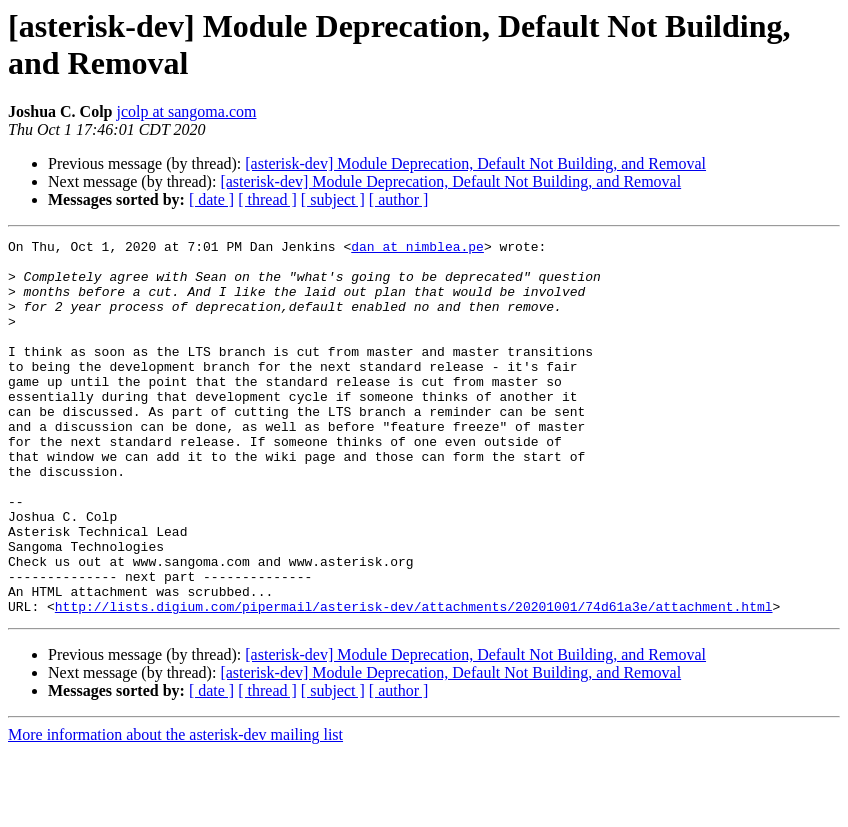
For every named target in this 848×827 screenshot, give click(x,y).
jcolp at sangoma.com (186, 111)
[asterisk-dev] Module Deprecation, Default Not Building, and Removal (475, 163)
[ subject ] (333, 199)
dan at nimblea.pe (417, 249)
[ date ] (211, 199)
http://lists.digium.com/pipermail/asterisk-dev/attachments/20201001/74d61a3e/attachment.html (414, 681)
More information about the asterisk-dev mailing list (175, 809)
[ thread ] (267, 199)
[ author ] (399, 199)
